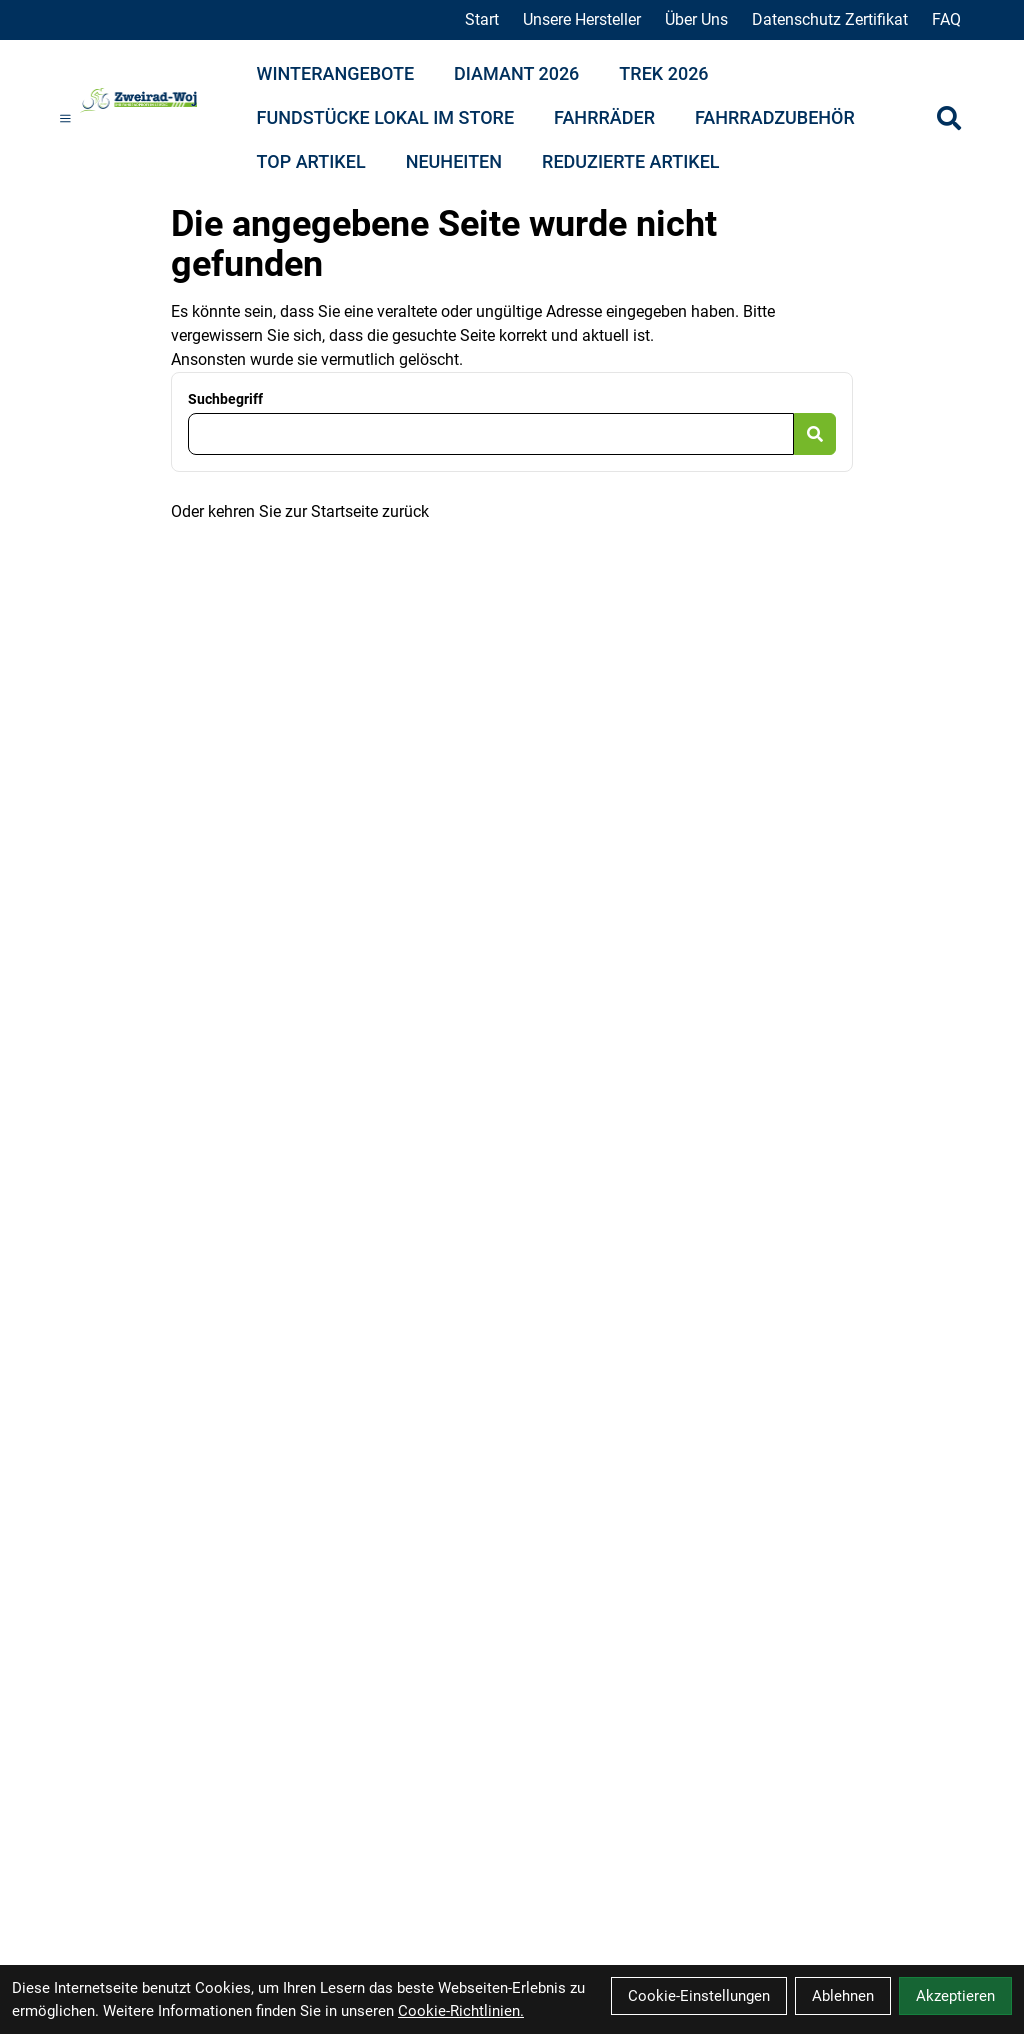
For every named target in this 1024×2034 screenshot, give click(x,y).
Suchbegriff (225, 399)
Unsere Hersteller (582, 19)
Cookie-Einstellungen (699, 1996)
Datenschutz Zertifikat (830, 19)
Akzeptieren (955, 1996)
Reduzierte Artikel (630, 161)
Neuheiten (454, 161)
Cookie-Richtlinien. (461, 2011)
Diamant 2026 (516, 73)
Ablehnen (843, 1996)
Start (482, 19)
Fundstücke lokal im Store (386, 117)
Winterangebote (336, 73)
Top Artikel (311, 161)
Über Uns (696, 19)
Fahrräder (604, 117)
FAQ (946, 19)
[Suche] (949, 118)
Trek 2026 (663, 73)
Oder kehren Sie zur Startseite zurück (300, 511)
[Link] (65, 118)
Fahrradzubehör (775, 117)
